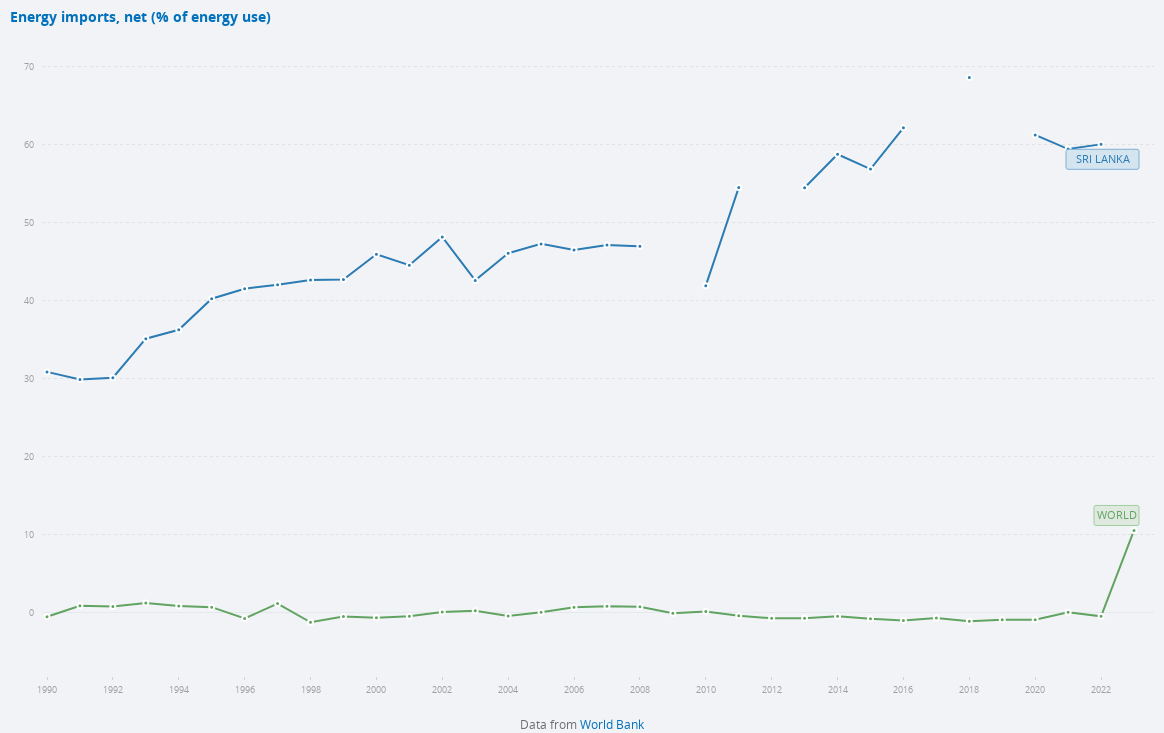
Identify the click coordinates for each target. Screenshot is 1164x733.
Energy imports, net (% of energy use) (140, 17)
